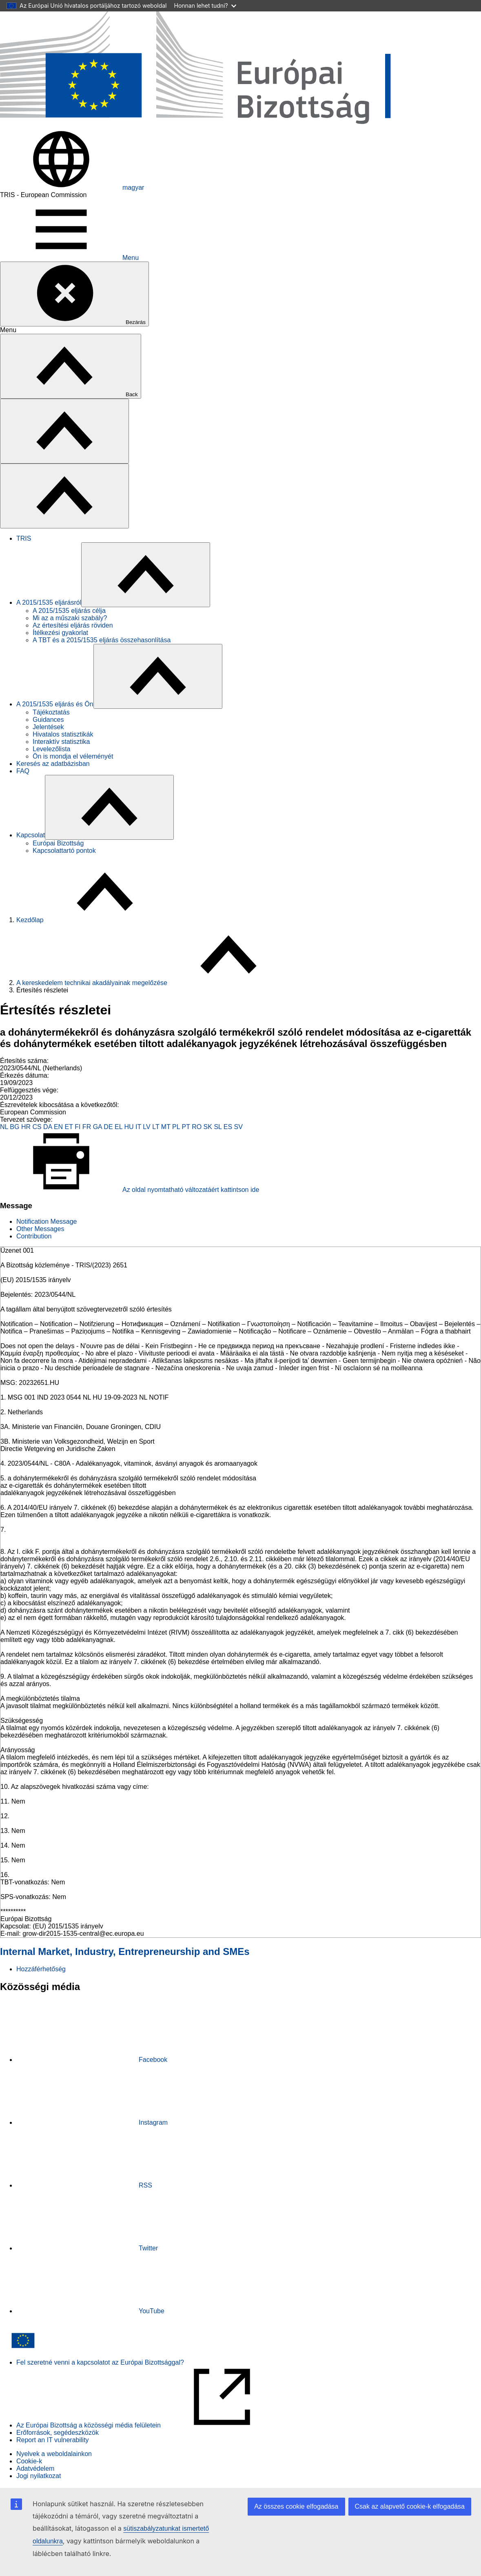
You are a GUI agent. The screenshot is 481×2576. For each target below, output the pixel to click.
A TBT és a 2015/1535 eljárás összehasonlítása (102, 640)
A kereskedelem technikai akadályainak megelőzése (91, 982)
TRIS (23, 538)
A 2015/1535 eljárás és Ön (54, 704)
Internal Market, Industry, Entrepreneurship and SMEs (125, 1951)
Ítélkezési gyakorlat (60, 632)
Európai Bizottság (58, 843)
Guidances (48, 719)
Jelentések (48, 726)
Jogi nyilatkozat (38, 2475)
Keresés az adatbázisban (53, 763)
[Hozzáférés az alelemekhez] (145, 574)
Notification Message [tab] (46, 1221)
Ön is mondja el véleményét (73, 756)
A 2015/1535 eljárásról (48, 602)
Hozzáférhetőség (41, 1969)
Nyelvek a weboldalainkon (54, 2453)
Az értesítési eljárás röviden (73, 625)
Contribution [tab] (33, 1236)
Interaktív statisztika (61, 741)
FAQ (22, 771)
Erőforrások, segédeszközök (57, 2432)
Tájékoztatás (51, 712)
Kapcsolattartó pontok (64, 850)
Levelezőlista (52, 749)
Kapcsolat (30, 835)
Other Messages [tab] (40, 1228)
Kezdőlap (30, 919)
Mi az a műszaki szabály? (70, 618)
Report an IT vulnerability (52, 2439)
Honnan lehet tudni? (205, 5)
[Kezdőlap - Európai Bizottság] (240, 124)
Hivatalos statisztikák (63, 734)
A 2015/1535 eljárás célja (69, 610)
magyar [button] (72, 187)
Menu (69, 257)
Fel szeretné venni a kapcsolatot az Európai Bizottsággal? (100, 2362)
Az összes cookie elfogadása (296, 2506)
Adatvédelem (35, 2468)
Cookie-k (29, 2461)
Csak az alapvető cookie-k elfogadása (410, 2506)
